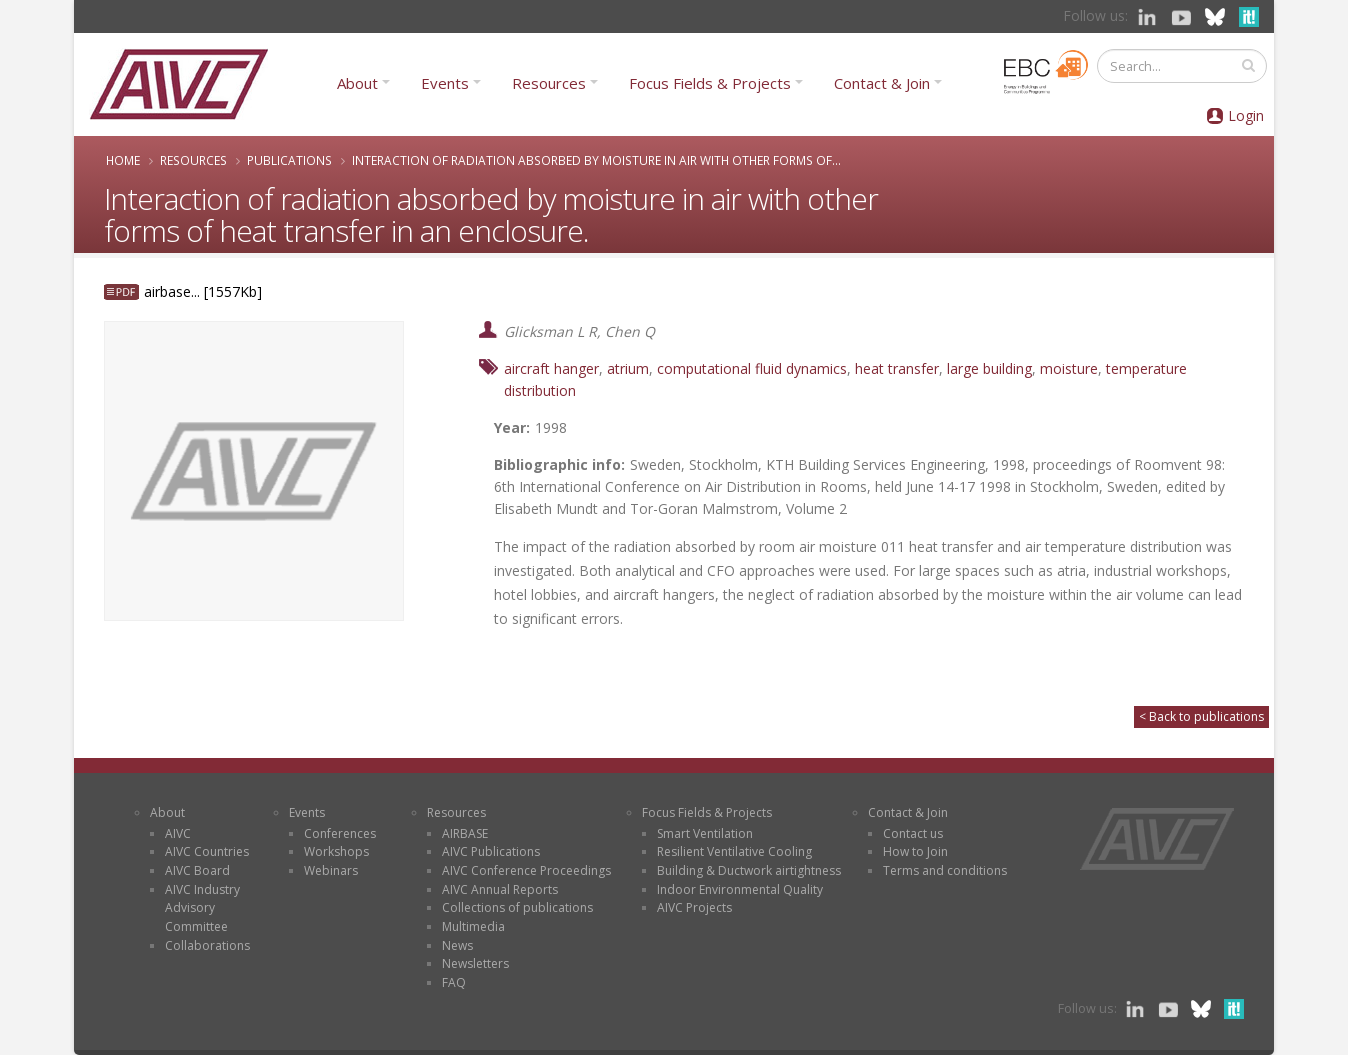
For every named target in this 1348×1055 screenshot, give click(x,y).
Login (1246, 115)
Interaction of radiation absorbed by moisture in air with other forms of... (596, 160)
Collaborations (207, 945)
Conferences (340, 833)
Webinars (331, 870)
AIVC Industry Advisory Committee (202, 908)
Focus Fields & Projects (710, 83)
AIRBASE (465, 833)
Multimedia (473, 926)
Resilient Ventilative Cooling (734, 851)
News (457, 945)
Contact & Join (882, 83)
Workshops (336, 851)
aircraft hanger (551, 368)
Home (123, 160)
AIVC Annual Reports (500, 889)
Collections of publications (517, 907)
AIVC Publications (491, 851)
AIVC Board (197, 870)
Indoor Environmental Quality (740, 889)
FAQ (454, 982)
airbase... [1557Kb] (203, 291)
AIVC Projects (694, 907)
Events (445, 83)
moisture (1069, 368)
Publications (289, 160)
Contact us (913, 833)
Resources (549, 83)
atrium (628, 368)
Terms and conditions (945, 870)
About (357, 83)
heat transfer (897, 368)
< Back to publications (1201, 716)
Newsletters (475, 963)
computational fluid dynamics (752, 368)
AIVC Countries (207, 851)
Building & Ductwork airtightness (749, 870)
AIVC (178, 833)
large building (989, 368)
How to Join (915, 851)
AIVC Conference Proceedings (526, 870)
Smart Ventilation (705, 833)
